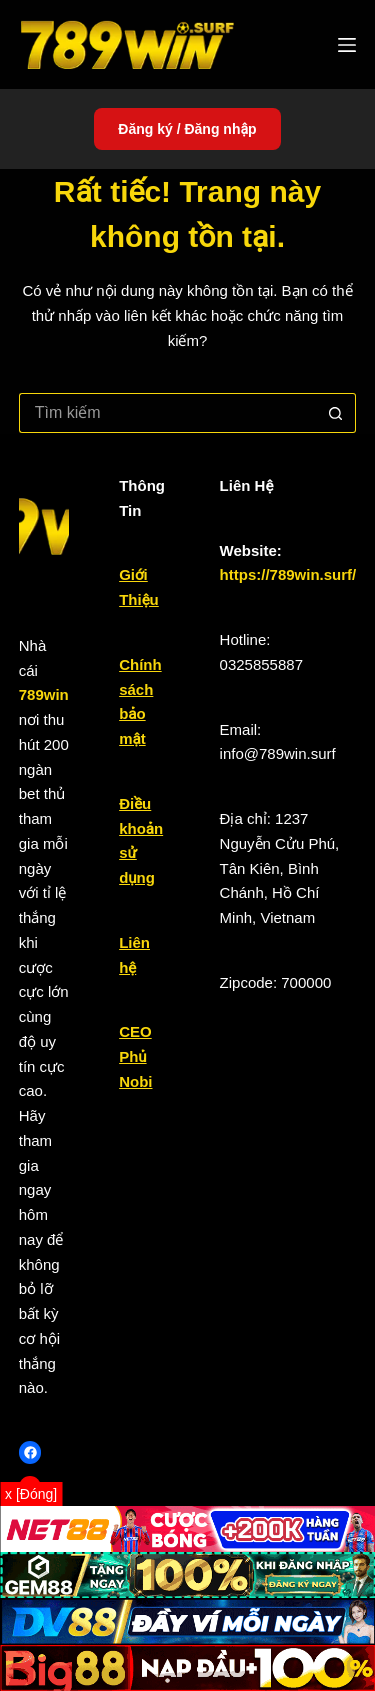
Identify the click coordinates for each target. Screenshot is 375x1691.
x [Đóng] (31, 1494)
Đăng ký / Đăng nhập (187, 129)
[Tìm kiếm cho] (168, 413)
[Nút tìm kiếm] (336, 413)
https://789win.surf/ (288, 574)
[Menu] (347, 45)
